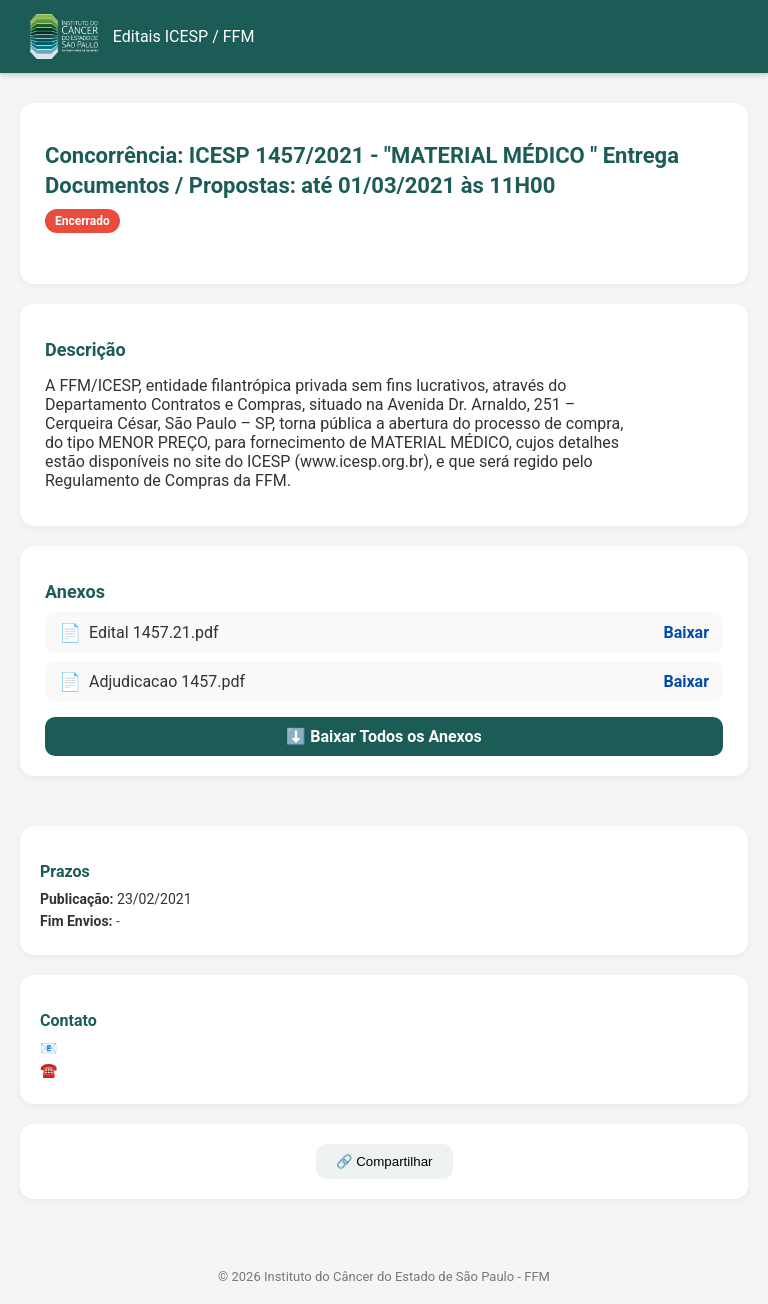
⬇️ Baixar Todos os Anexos (383, 736)
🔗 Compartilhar (384, 1161)
